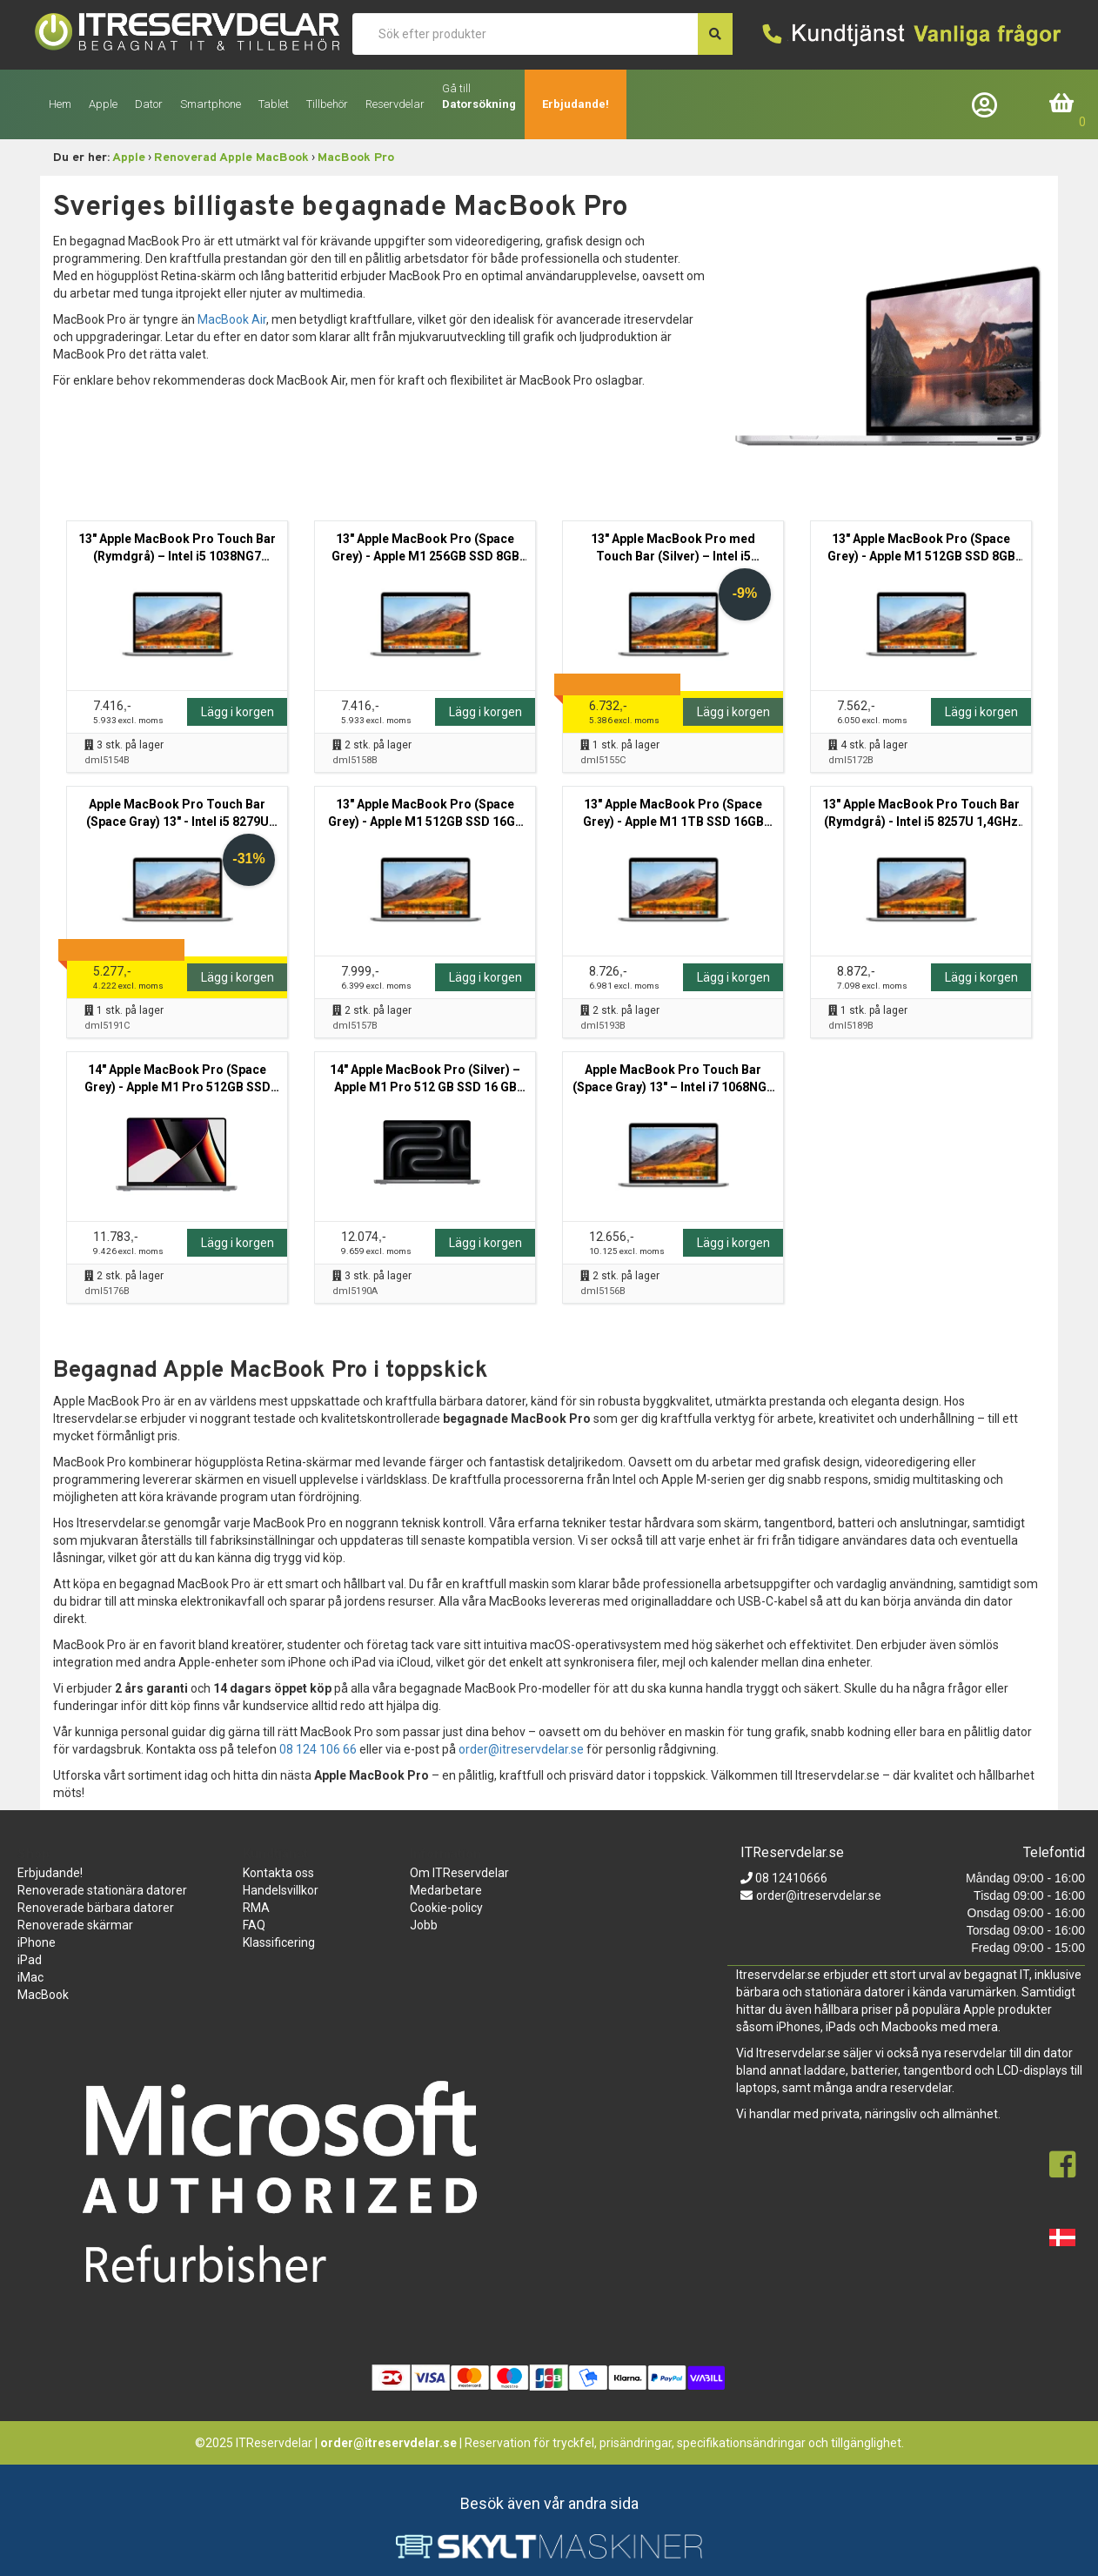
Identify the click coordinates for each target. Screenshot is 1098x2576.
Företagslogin (988, 104)
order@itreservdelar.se (521, 1749)
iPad (29, 1960)
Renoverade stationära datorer (102, 1890)
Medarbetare (446, 1890)
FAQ (254, 1925)
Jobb (424, 1925)
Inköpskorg (1062, 104)
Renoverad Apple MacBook (231, 158)
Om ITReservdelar (459, 1873)
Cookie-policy (446, 1908)
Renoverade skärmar (75, 1925)
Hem (60, 104)
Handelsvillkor (280, 1890)
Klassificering (279, 1942)
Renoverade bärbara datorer (95, 1908)
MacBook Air (232, 319)
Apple (128, 158)
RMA (256, 1908)
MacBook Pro (356, 158)
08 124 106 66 (318, 1749)
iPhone (36, 1942)
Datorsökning (479, 104)
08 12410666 (790, 1878)
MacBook (43, 1995)
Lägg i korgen (237, 712)
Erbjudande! (575, 104)
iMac (30, 1977)
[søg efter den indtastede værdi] (715, 34)
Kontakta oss (278, 1873)
